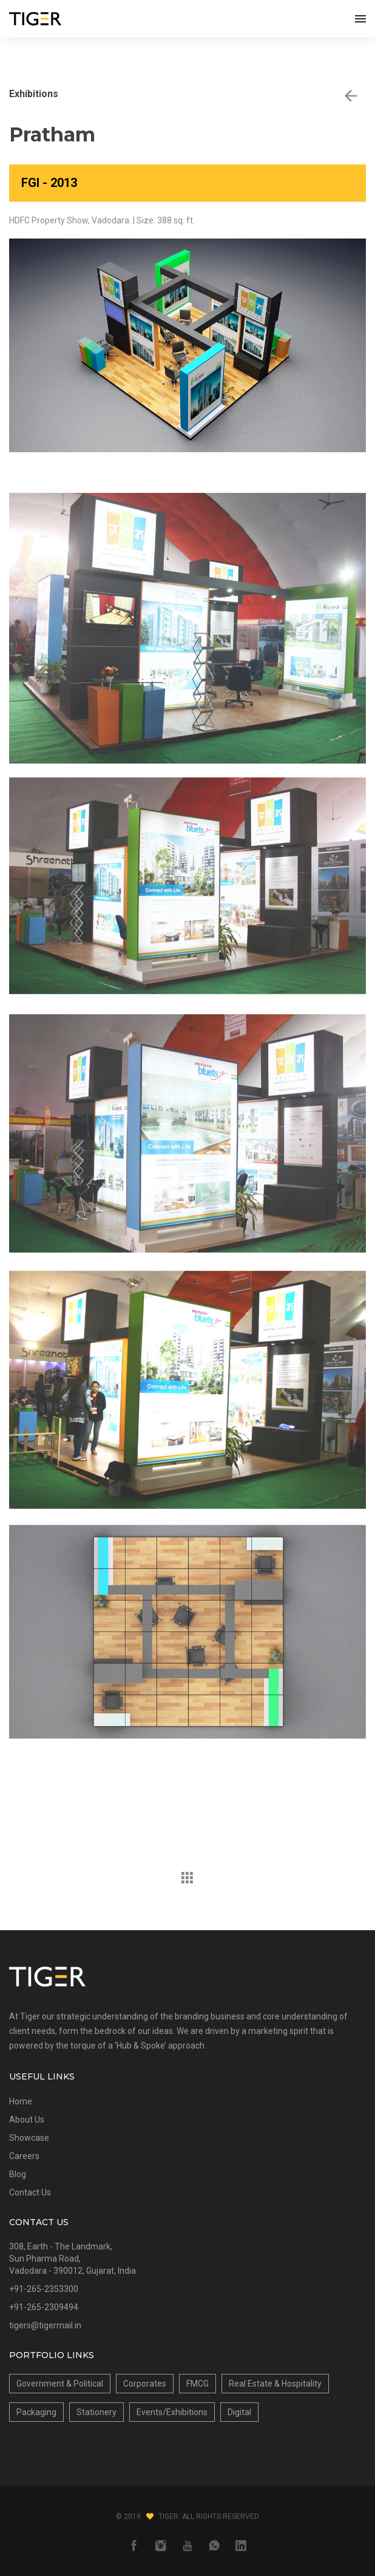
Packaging (36, 2412)
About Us (26, 2119)
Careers (24, 2156)
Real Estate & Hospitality (275, 2383)
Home (20, 2101)
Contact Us (30, 2192)
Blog (17, 2174)
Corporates (144, 2383)
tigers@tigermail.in (45, 2325)
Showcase (29, 2138)
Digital (239, 2412)
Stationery (96, 2412)
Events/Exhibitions (172, 2412)
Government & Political (59, 2383)
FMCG (197, 2383)
